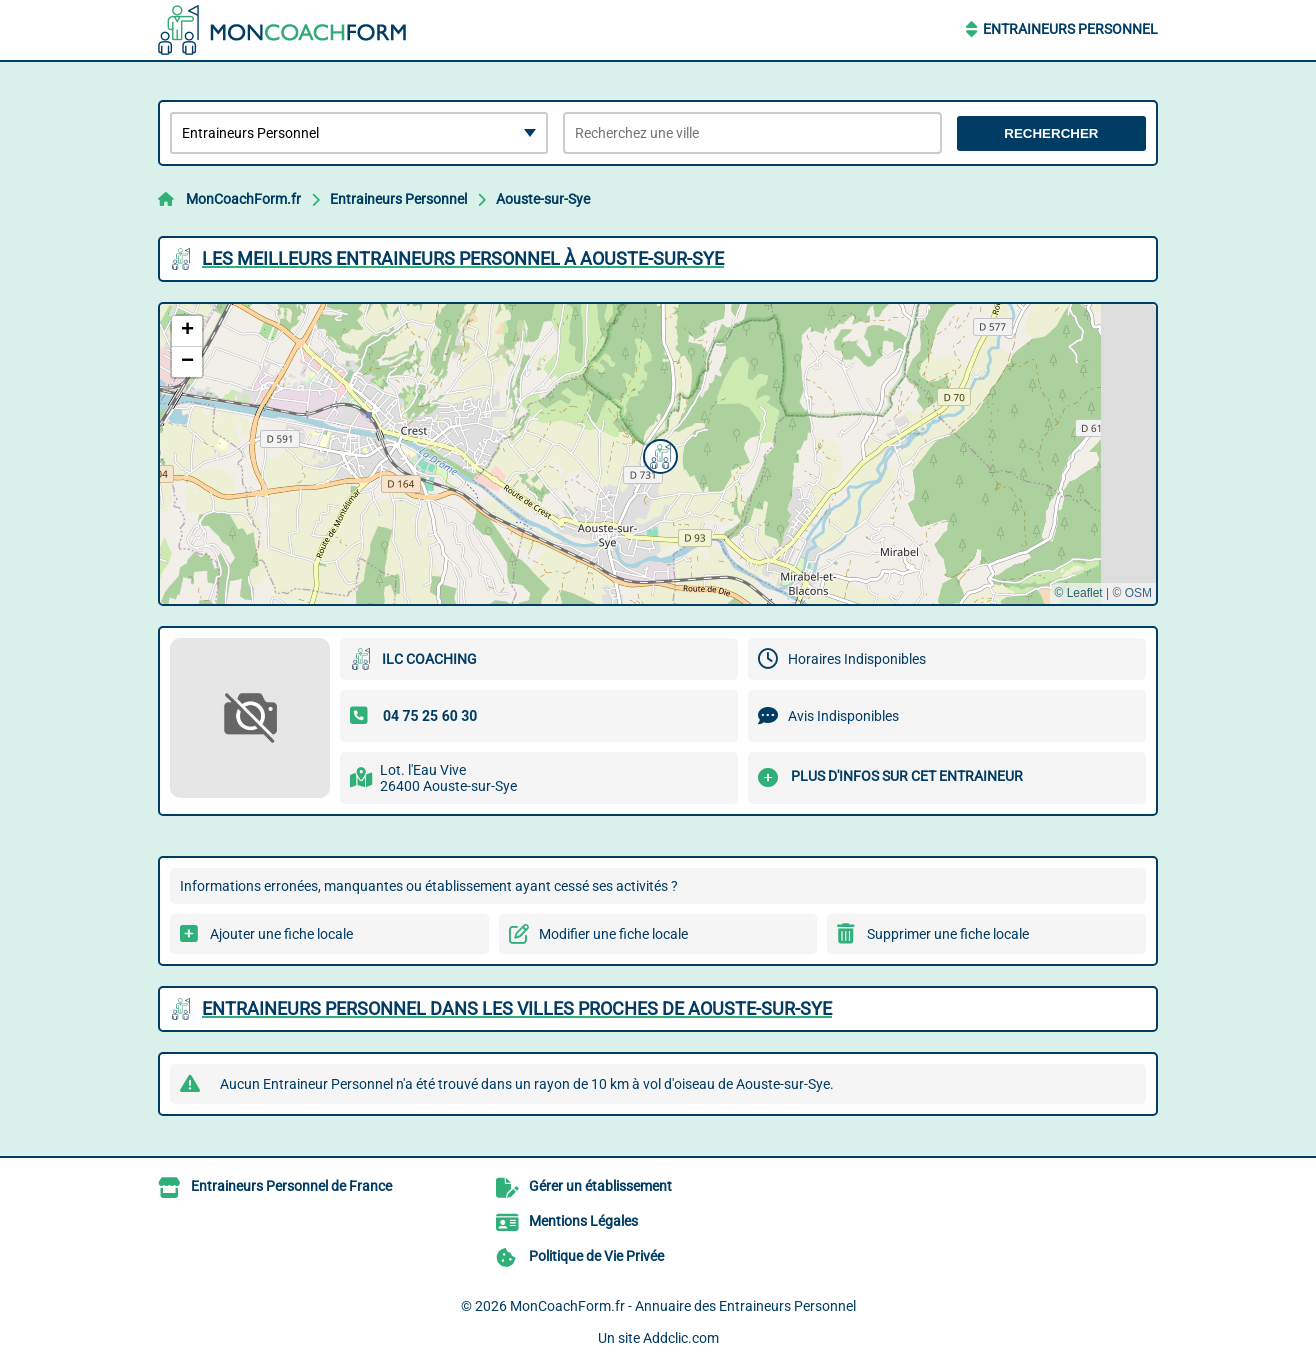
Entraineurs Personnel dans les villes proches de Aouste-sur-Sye (517, 1008)
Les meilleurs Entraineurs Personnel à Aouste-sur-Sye (463, 258)
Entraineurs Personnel (1070, 29)
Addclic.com (681, 1338)
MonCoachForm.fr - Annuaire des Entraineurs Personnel (683, 1306)
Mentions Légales (583, 1221)
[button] (658, 454)
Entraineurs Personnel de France (291, 1186)
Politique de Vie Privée (596, 1256)
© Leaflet (1078, 593)
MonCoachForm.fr (243, 199)
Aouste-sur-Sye (543, 199)
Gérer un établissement (600, 1186)
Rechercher (1051, 133)
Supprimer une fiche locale (948, 934)
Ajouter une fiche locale (281, 934)
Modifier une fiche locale (613, 934)
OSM (1138, 593)
